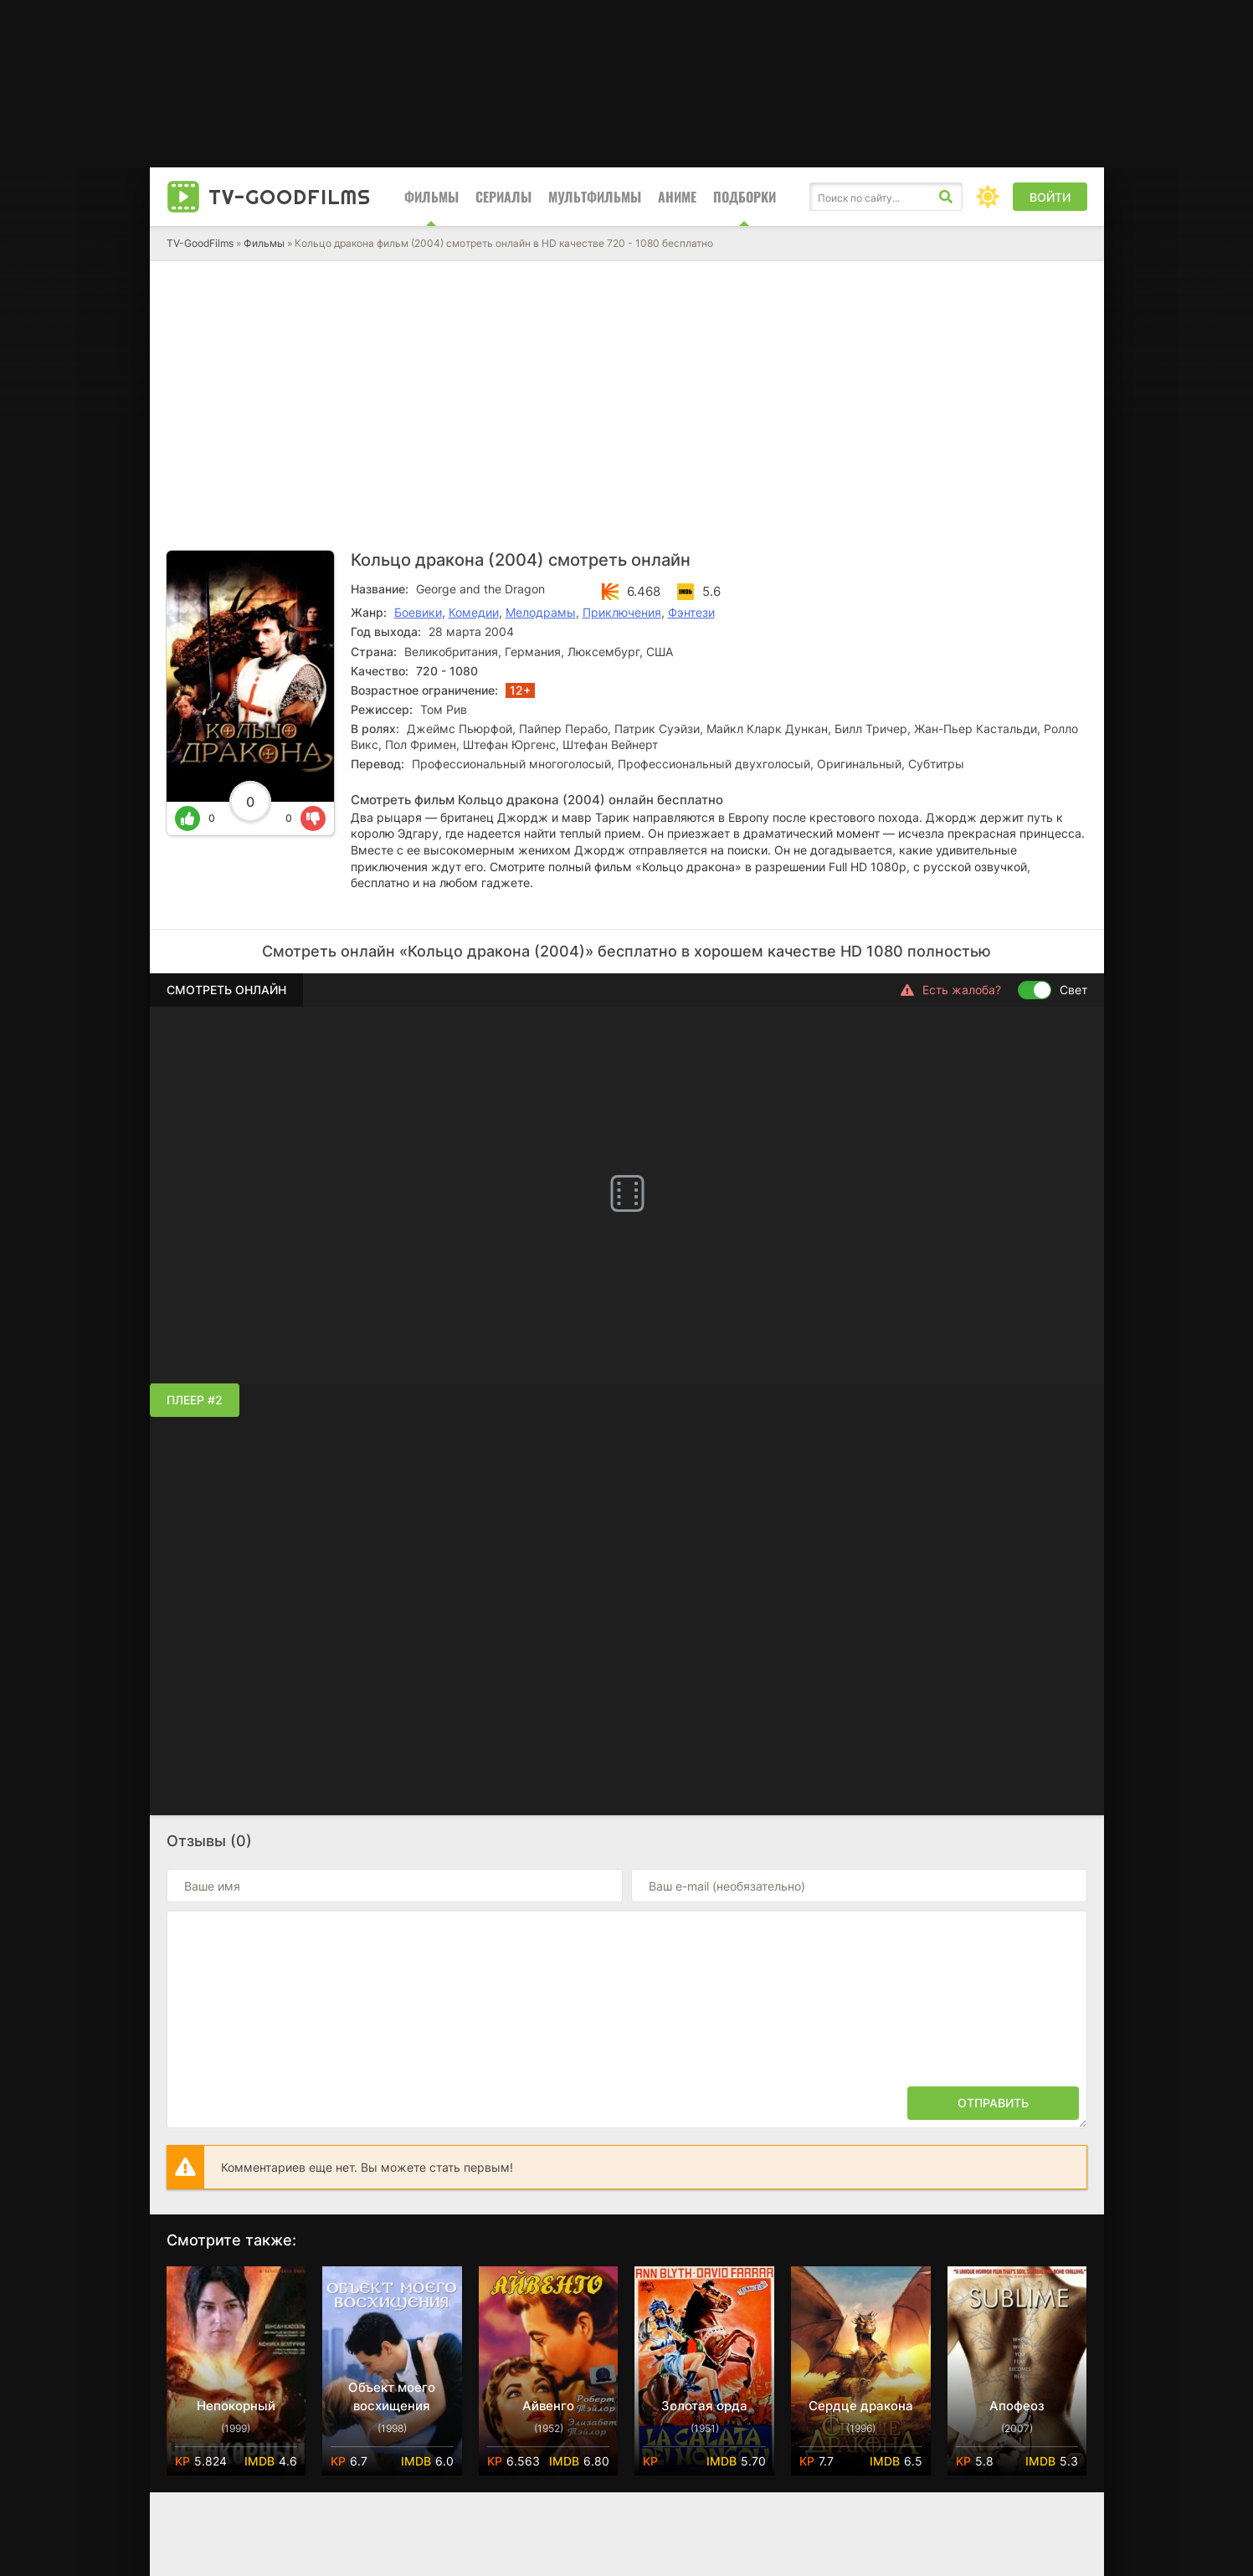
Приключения (622, 612)
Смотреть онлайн (226, 990)
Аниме (677, 197)
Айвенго (548, 2406)
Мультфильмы (594, 197)
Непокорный (236, 2406)
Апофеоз (1017, 2406)
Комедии (474, 612)
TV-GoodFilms (200, 243)
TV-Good (289, 196)
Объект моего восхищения (391, 2396)
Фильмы (431, 197)
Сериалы (503, 197)
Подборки (744, 197)
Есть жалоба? (951, 990)
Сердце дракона (861, 2406)
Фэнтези (691, 612)
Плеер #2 (195, 1400)
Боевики (418, 612)
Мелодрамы (541, 612)
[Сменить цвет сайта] (987, 196)
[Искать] (946, 196)
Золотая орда (704, 2406)
